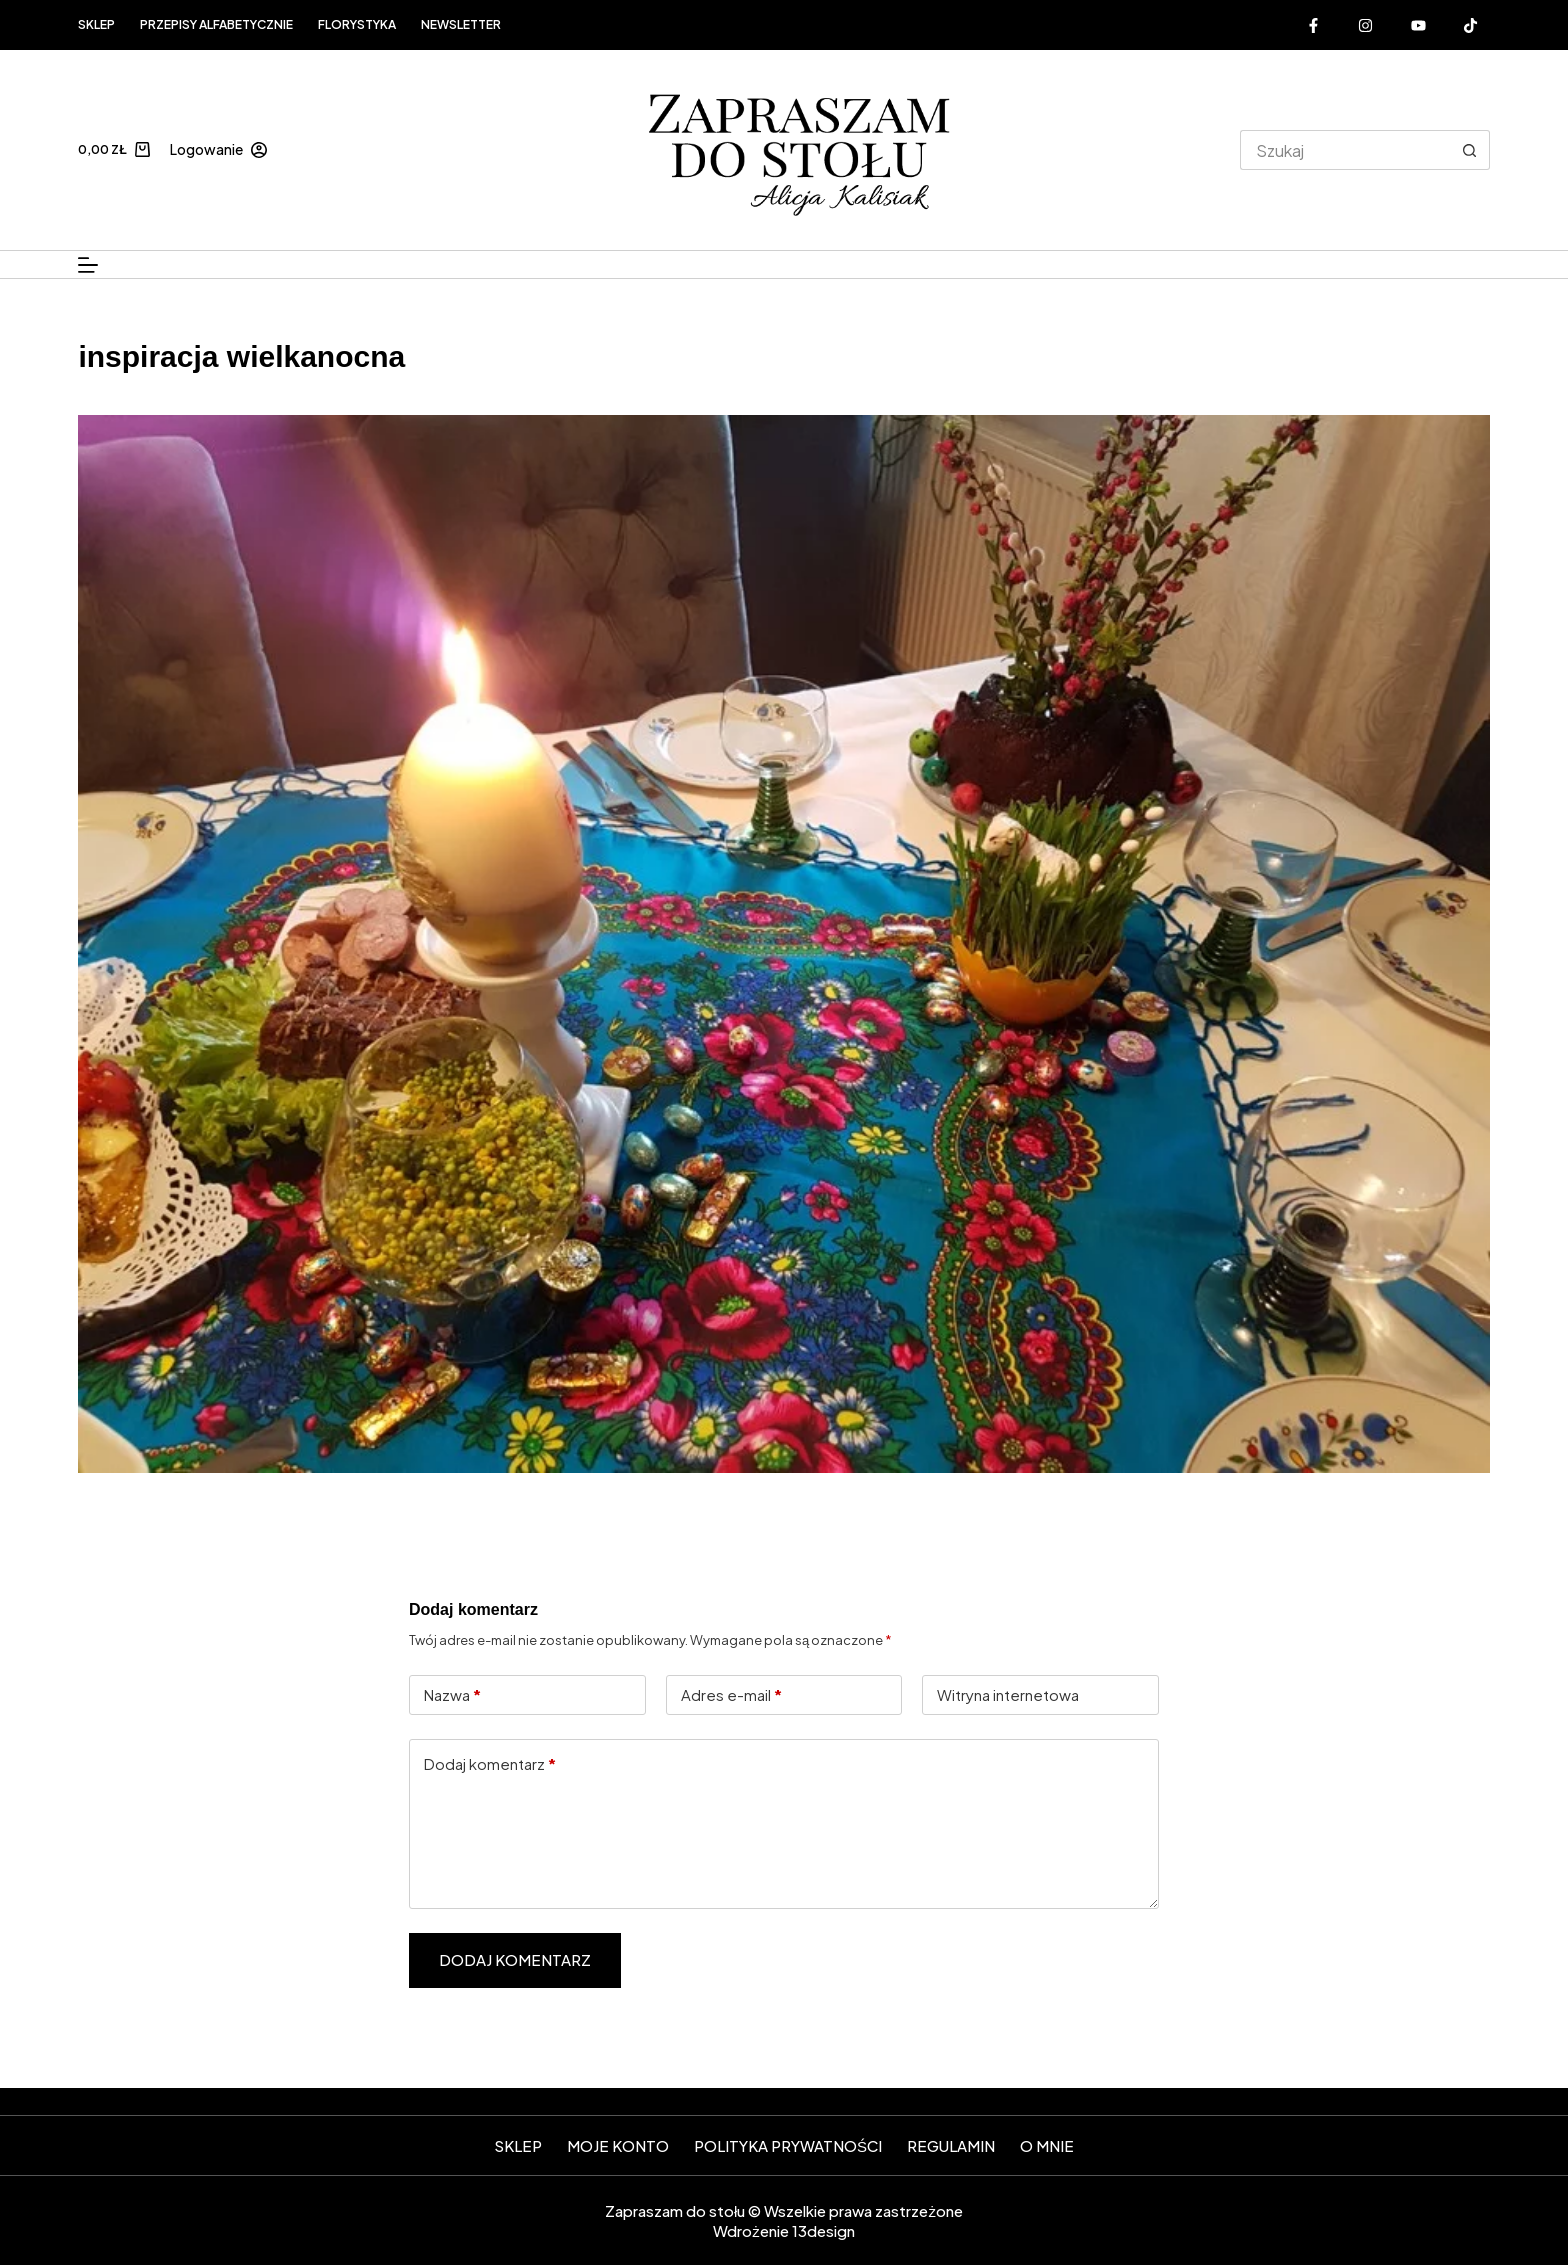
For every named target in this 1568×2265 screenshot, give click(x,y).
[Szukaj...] (1345, 150)
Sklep (96, 24)
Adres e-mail (731, 1695)
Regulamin (951, 2145)
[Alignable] (1471, 25)
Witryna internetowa (1008, 1694)
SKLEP (518, 2145)
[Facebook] (1314, 25)
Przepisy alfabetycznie (216, 24)
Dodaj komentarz (490, 1764)
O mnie (1047, 2145)
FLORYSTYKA (357, 24)
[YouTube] (1419, 25)
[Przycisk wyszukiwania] (1470, 150)
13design (823, 2230)
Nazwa (452, 1695)
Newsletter (461, 24)
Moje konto (618, 2145)
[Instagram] (1366, 25)
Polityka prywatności (788, 2145)
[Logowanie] (218, 149)
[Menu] (88, 265)
